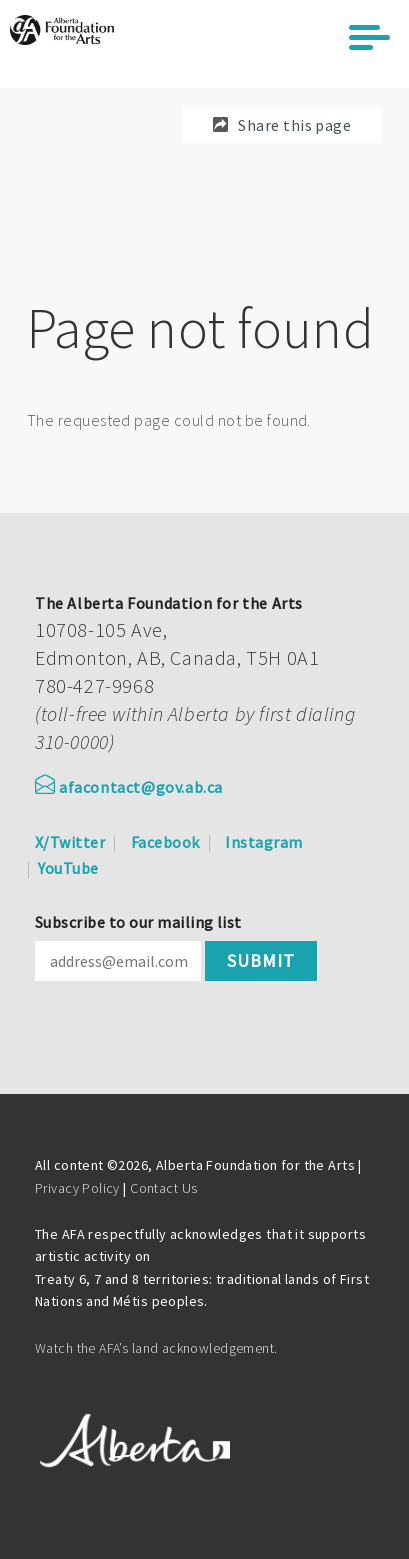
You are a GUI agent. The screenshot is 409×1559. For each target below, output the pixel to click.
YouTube (68, 868)
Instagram (263, 842)
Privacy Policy (77, 1188)
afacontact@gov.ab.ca (129, 787)
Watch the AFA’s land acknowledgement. (156, 1348)
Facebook (165, 842)
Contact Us (163, 1188)
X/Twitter (70, 842)
